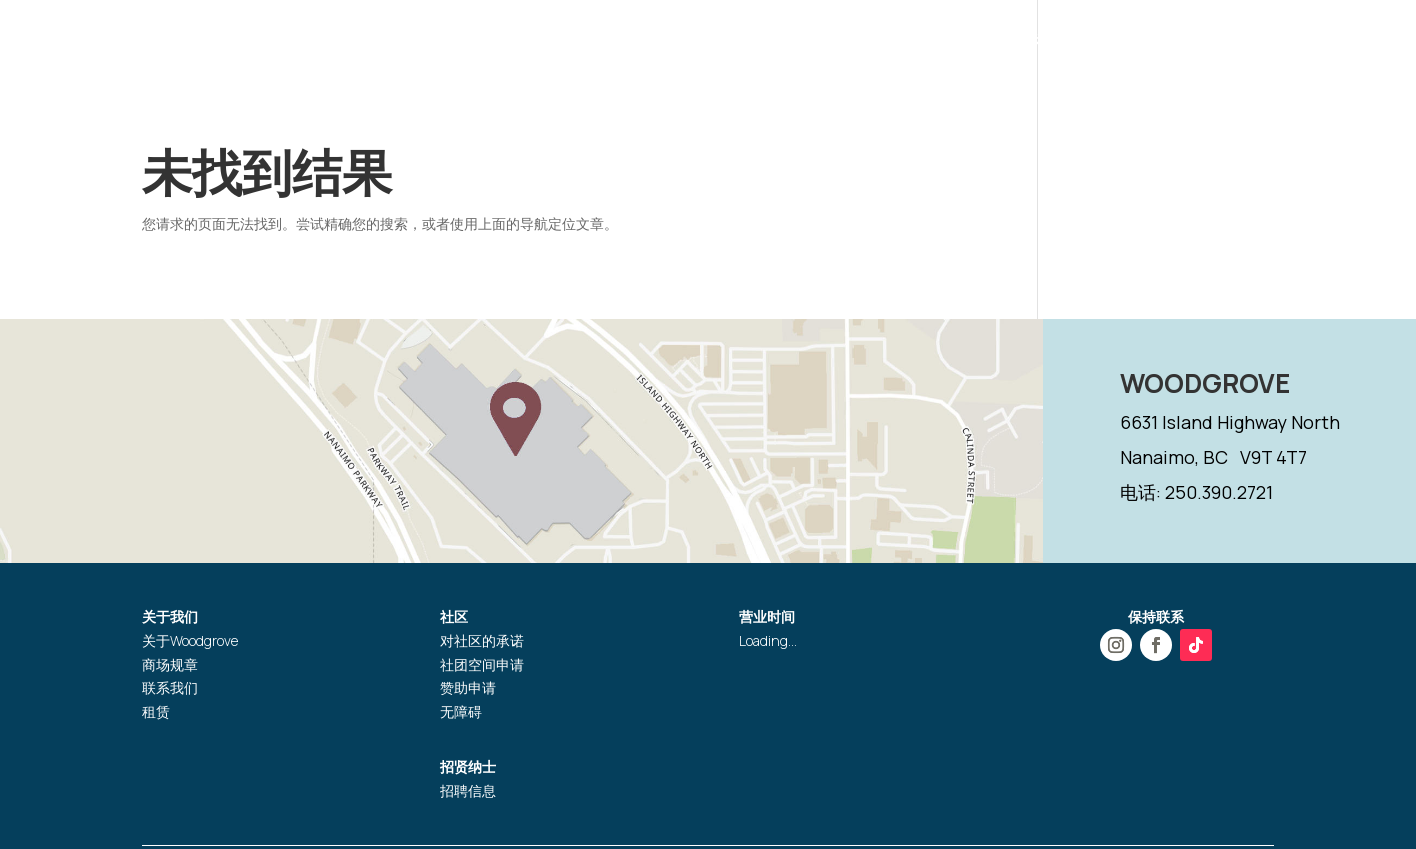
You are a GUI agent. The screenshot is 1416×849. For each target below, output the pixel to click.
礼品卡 (1059, 43)
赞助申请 (468, 687)
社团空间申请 (482, 664)
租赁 (156, 711)
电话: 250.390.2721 (1196, 492)
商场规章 (170, 664)
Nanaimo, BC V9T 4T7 (1213, 457)
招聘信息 (468, 790)
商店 (828, 43)
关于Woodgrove (190, 640)
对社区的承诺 (482, 640)
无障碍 (461, 711)
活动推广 (901, 43)
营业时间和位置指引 (715, 43)
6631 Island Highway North (1230, 422)
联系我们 (170, 687)
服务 (994, 43)
